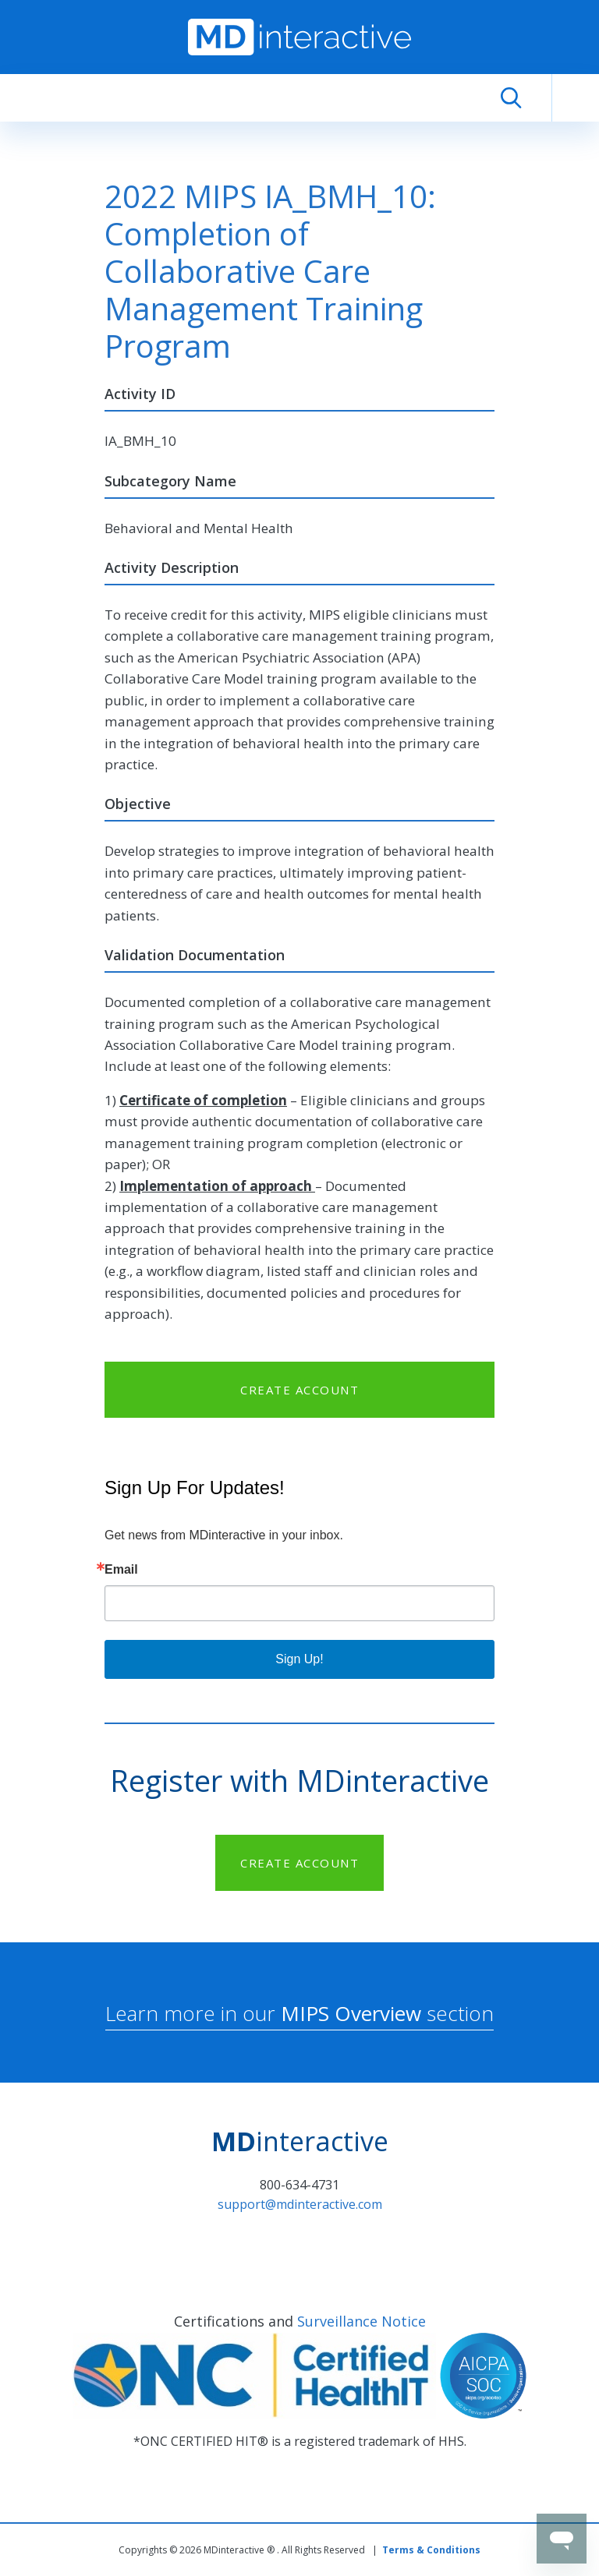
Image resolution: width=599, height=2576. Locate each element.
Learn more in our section (299, 2013)
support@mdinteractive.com (300, 2204)
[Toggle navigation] (575, 98)
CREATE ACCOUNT (299, 1390)
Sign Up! (299, 1659)
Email (121, 1570)
